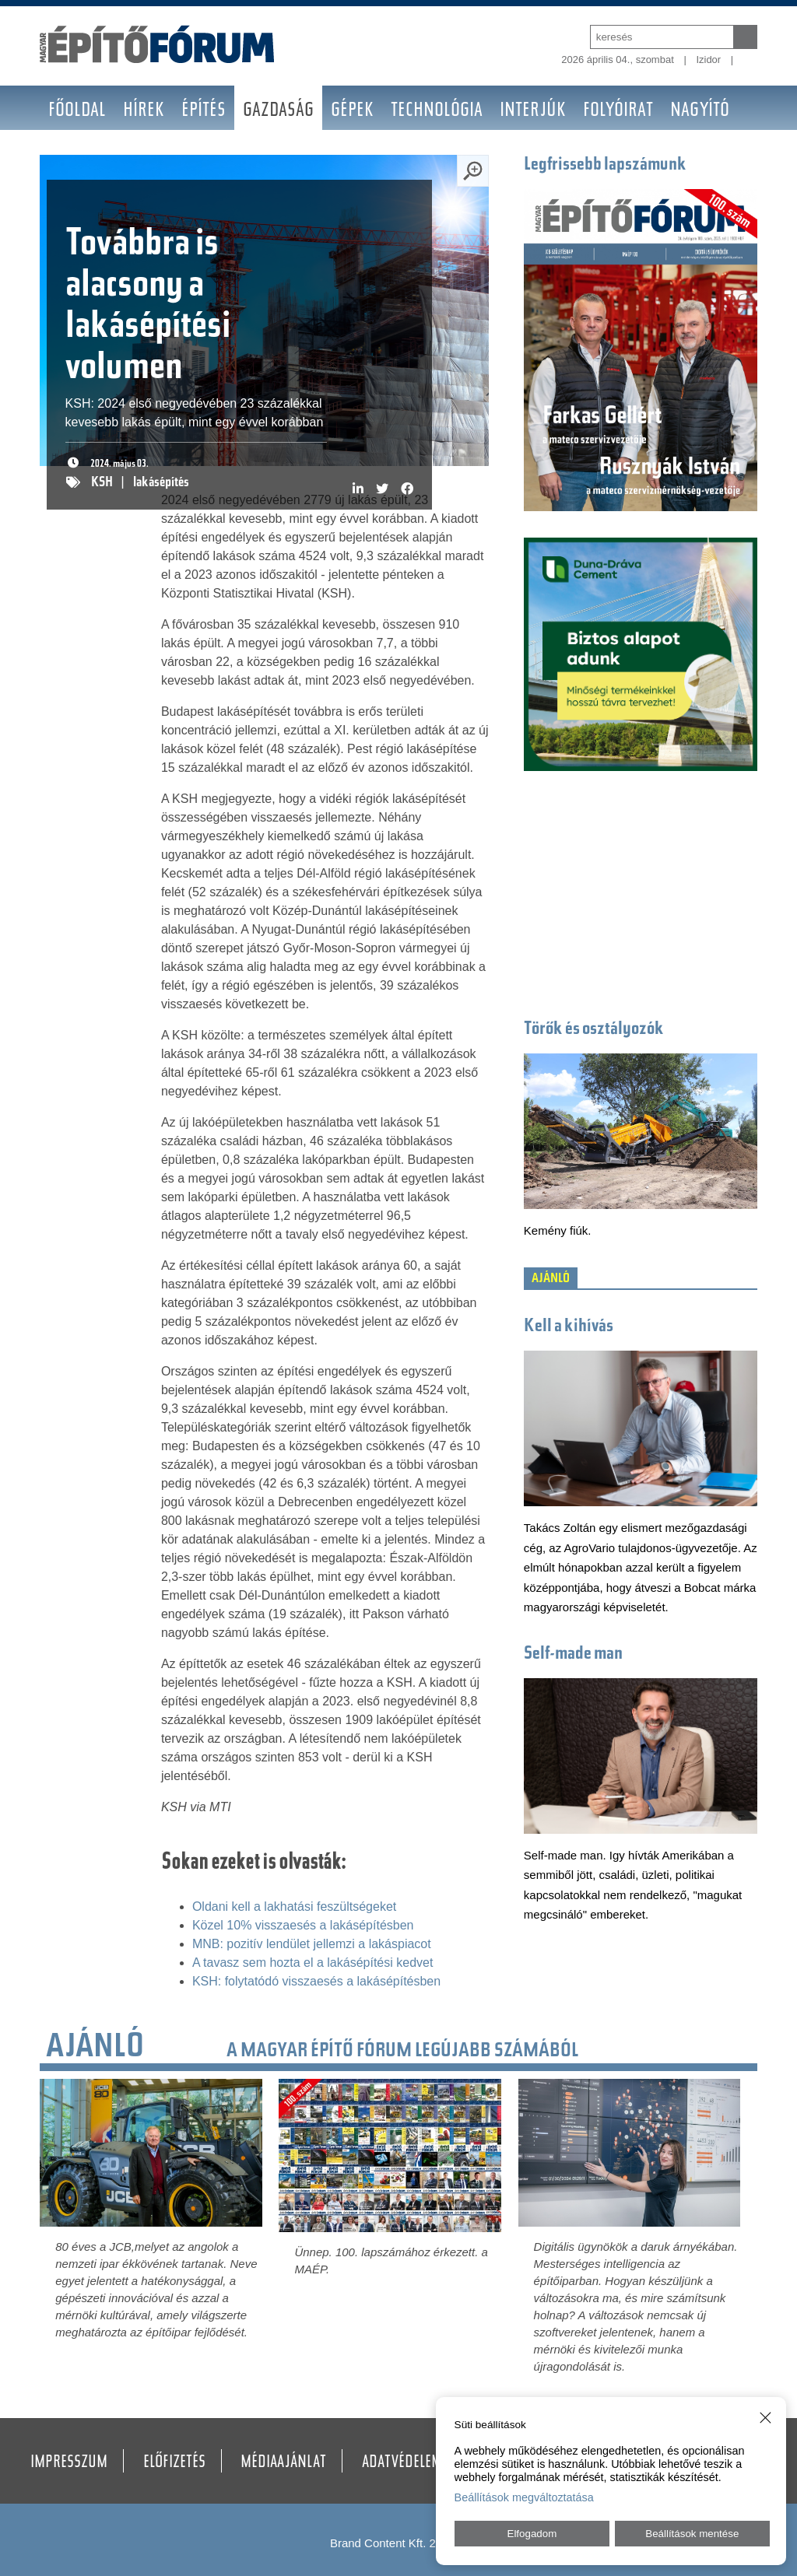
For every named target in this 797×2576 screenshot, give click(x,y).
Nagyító (699, 111)
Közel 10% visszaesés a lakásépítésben (303, 1925)
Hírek (143, 111)
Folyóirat (618, 111)
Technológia (437, 111)
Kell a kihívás (568, 1327)
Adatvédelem (402, 2463)
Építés (203, 111)
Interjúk (533, 111)
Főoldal (77, 111)
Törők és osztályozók (594, 1030)
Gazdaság (278, 111)
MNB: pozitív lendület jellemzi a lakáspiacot (311, 1943)
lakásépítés (161, 483)
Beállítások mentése (692, 2533)
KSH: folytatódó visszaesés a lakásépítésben (316, 1981)
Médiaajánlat (283, 2463)
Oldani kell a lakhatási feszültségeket (294, 1906)
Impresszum (68, 2463)
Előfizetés (174, 2463)
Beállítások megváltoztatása (524, 2497)
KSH (102, 483)
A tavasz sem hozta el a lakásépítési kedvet (313, 1962)
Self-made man (573, 1654)
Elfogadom (532, 2533)
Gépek (352, 111)
